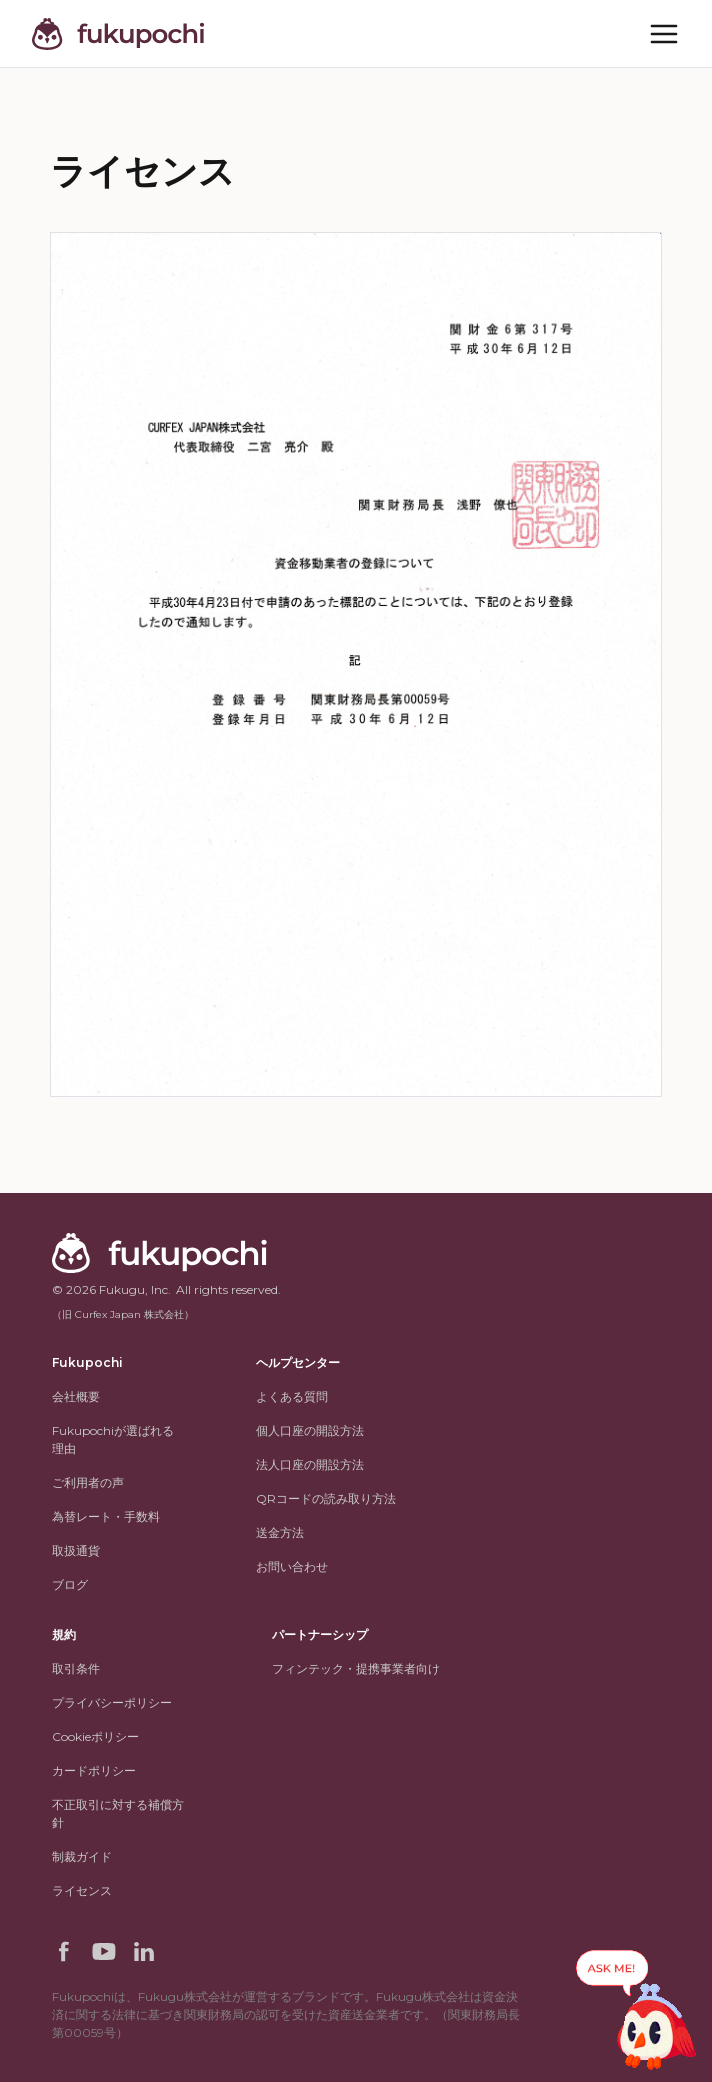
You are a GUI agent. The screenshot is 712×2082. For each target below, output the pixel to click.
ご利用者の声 (88, 1482)
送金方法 (280, 1532)
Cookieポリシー (95, 1736)
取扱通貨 (76, 1550)
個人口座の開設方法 (310, 1430)
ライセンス (82, 1890)
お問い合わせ (292, 1566)
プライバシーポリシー (112, 1702)
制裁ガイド (82, 1856)
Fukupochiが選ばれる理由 (113, 1439)
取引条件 (76, 1668)
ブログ (70, 1584)
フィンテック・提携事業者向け (356, 1668)
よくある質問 (292, 1396)
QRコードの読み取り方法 (326, 1498)
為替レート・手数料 (106, 1516)
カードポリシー (94, 1770)
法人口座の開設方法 (310, 1464)
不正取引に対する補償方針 (118, 1813)
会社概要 (76, 1396)
